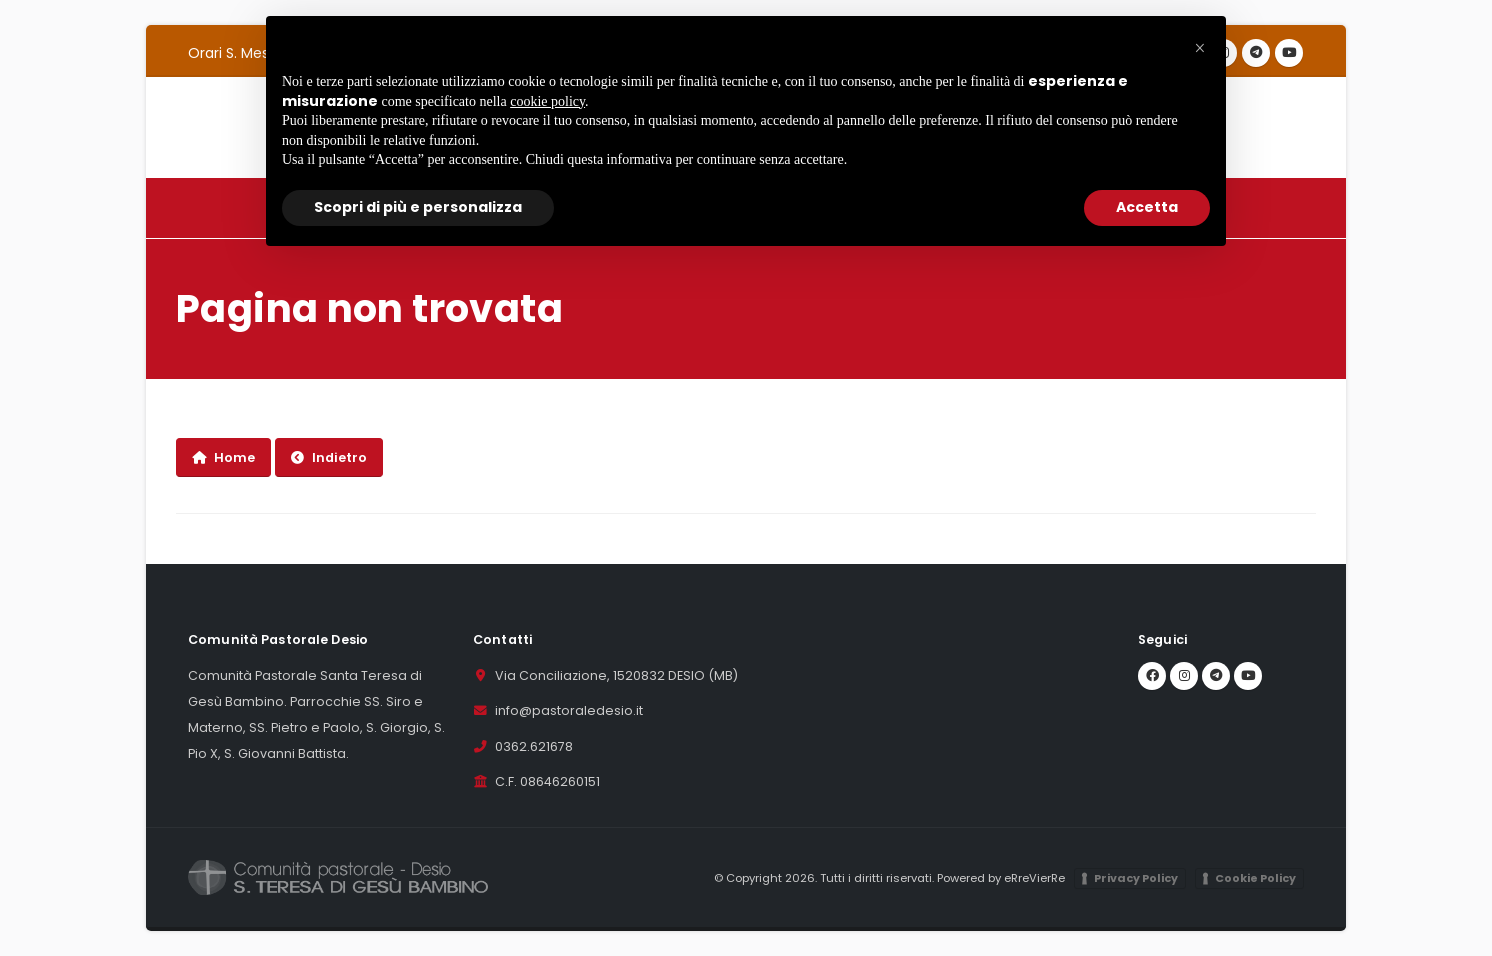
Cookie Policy (1255, 878)
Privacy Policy (1136, 878)
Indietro (329, 457)
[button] (1200, 48)
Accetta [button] (1147, 207)
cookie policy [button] (547, 101)
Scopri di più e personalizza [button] (418, 207)
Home (223, 457)
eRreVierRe (1034, 878)
